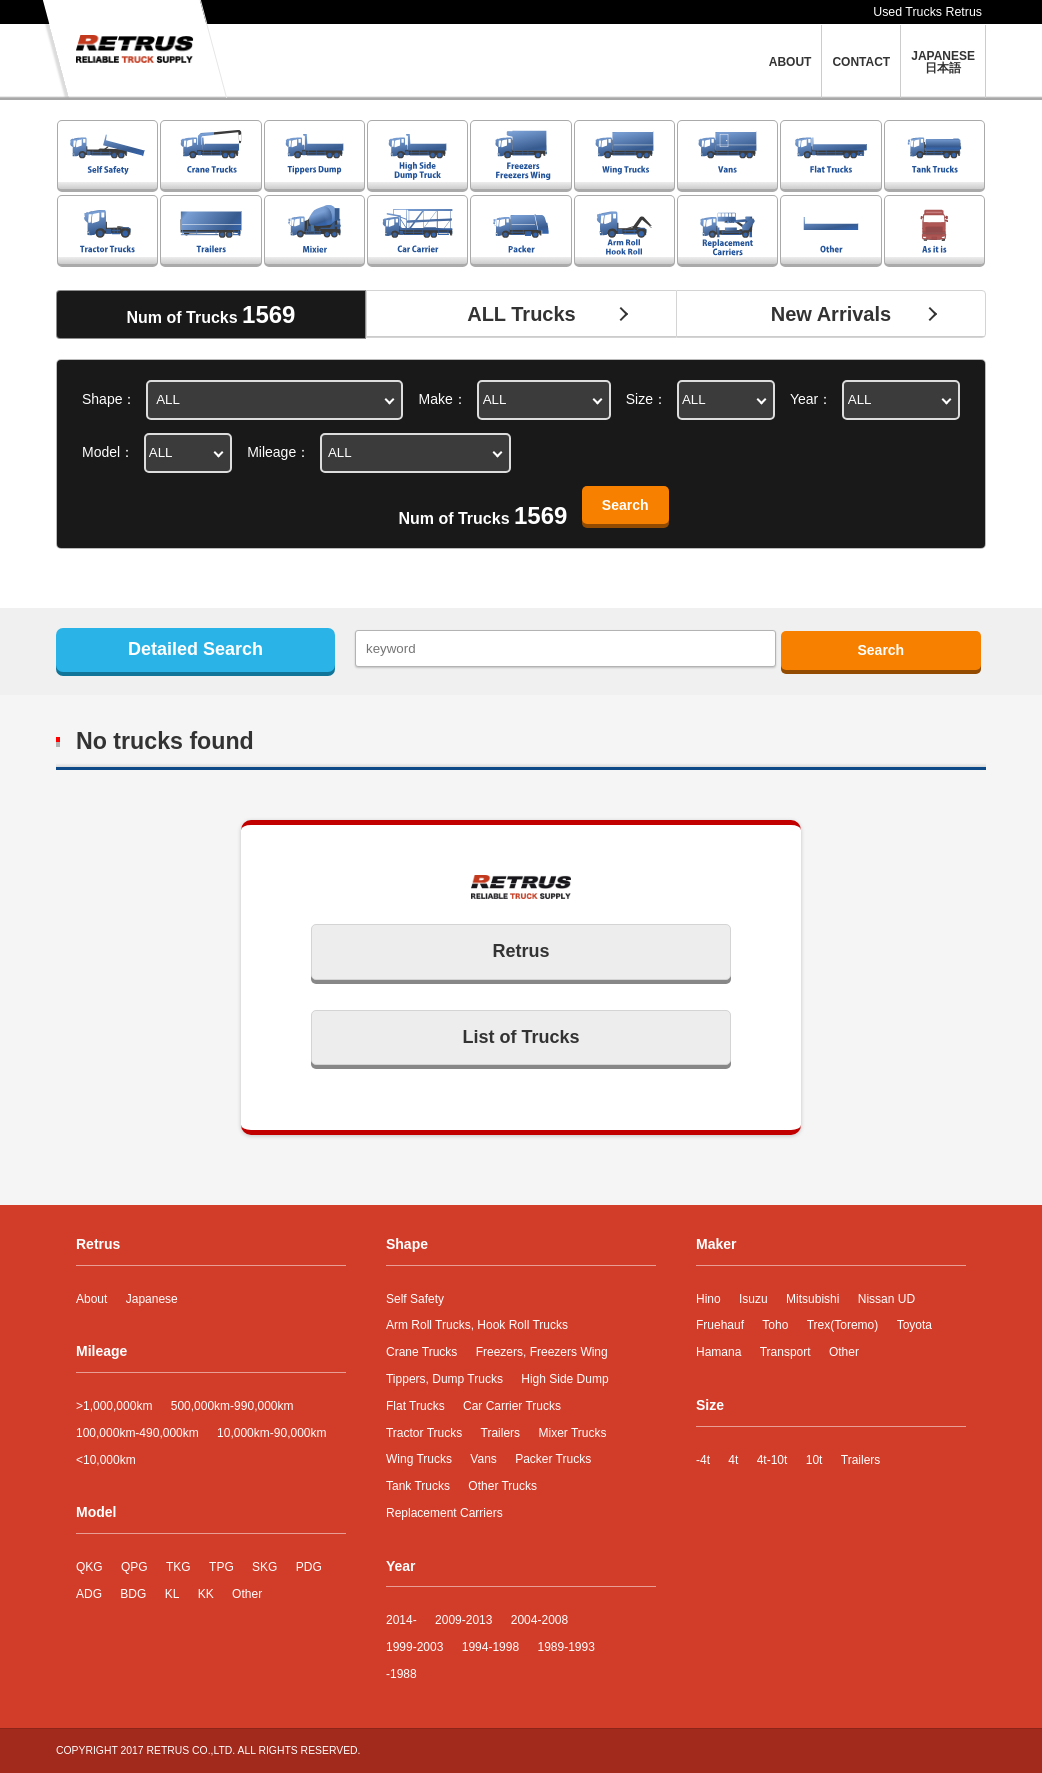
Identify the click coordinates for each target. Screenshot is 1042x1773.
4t (733, 1460)
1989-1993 (565, 1647)
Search (625, 505)
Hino (708, 1299)
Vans (483, 1459)
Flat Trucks (415, 1406)
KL (172, 1594)
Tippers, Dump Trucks (444, 1379)
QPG (134, 1567)
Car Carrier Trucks (512, 1406)
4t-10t (772, 1460)
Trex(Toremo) (843, 1325)
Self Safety (415, 1299)
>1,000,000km (114, 1406)
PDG (309, 1567)
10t (814, 1460)
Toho (775, 1325)
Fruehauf (720, 1325)
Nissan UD (886, 1299)
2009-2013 (463, 1620)
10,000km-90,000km (271, 1433)
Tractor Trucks (424, 1433)
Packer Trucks (553, 1459)
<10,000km (106, 1460)
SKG (264, 1567)
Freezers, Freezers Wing (542, 1352)
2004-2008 (539, 1620)
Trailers (501, 1433)
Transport (785, 1352)
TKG (178, 1567)
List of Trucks (520, 1037)
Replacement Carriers (444, 1513)
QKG (89, 1567)
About (91, 1299)
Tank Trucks (418, 1486)
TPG (221, 1567)
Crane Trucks (421, 1352)
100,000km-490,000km (137, 1433)
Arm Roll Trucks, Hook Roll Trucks (477, 1325)
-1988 (401, 1674)
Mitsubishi (812, 1299)
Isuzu (753, 1299)
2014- (401, 1620)
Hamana (718, 1352)
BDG (133, 1594)
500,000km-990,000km (232, 1406)
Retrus (520, 951)
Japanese (152, 1299)
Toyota (914, 1325)
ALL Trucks (521, 314)
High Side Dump (564, 1379)
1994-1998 (490, 1647)
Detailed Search (195, 649)
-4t (703, 1460)
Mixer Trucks (572, 1433)
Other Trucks (502, 1486)
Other (247, 1594)
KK (206, 1594)
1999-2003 (414, 1647)
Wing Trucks (419, 1459)
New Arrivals (831, 314)
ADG (89, 1594)
